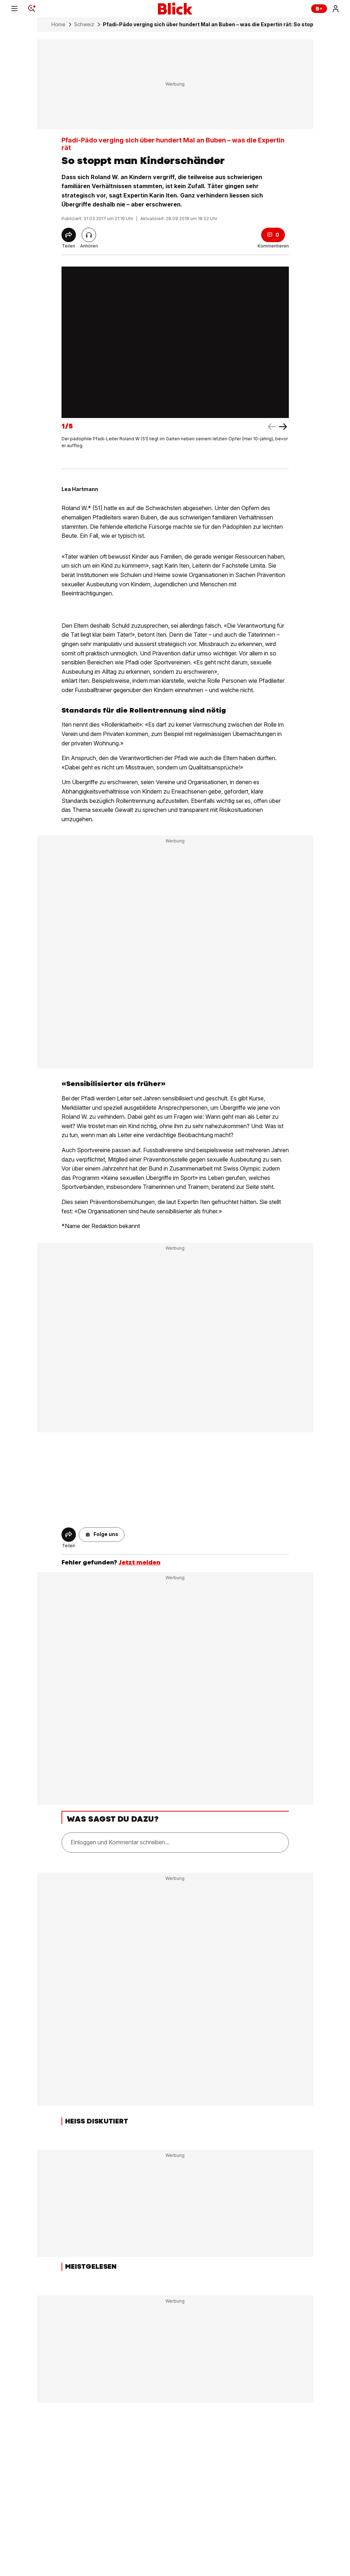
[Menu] (14, 8)
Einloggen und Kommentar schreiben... (120, 1842)
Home (58, 24)
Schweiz (84, 24)
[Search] (31, 8)
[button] (101, 1534)
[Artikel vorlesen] (89, 235)
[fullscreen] (175, 342)
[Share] (69, 235)
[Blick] (175, 9)
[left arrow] (283, 426)
